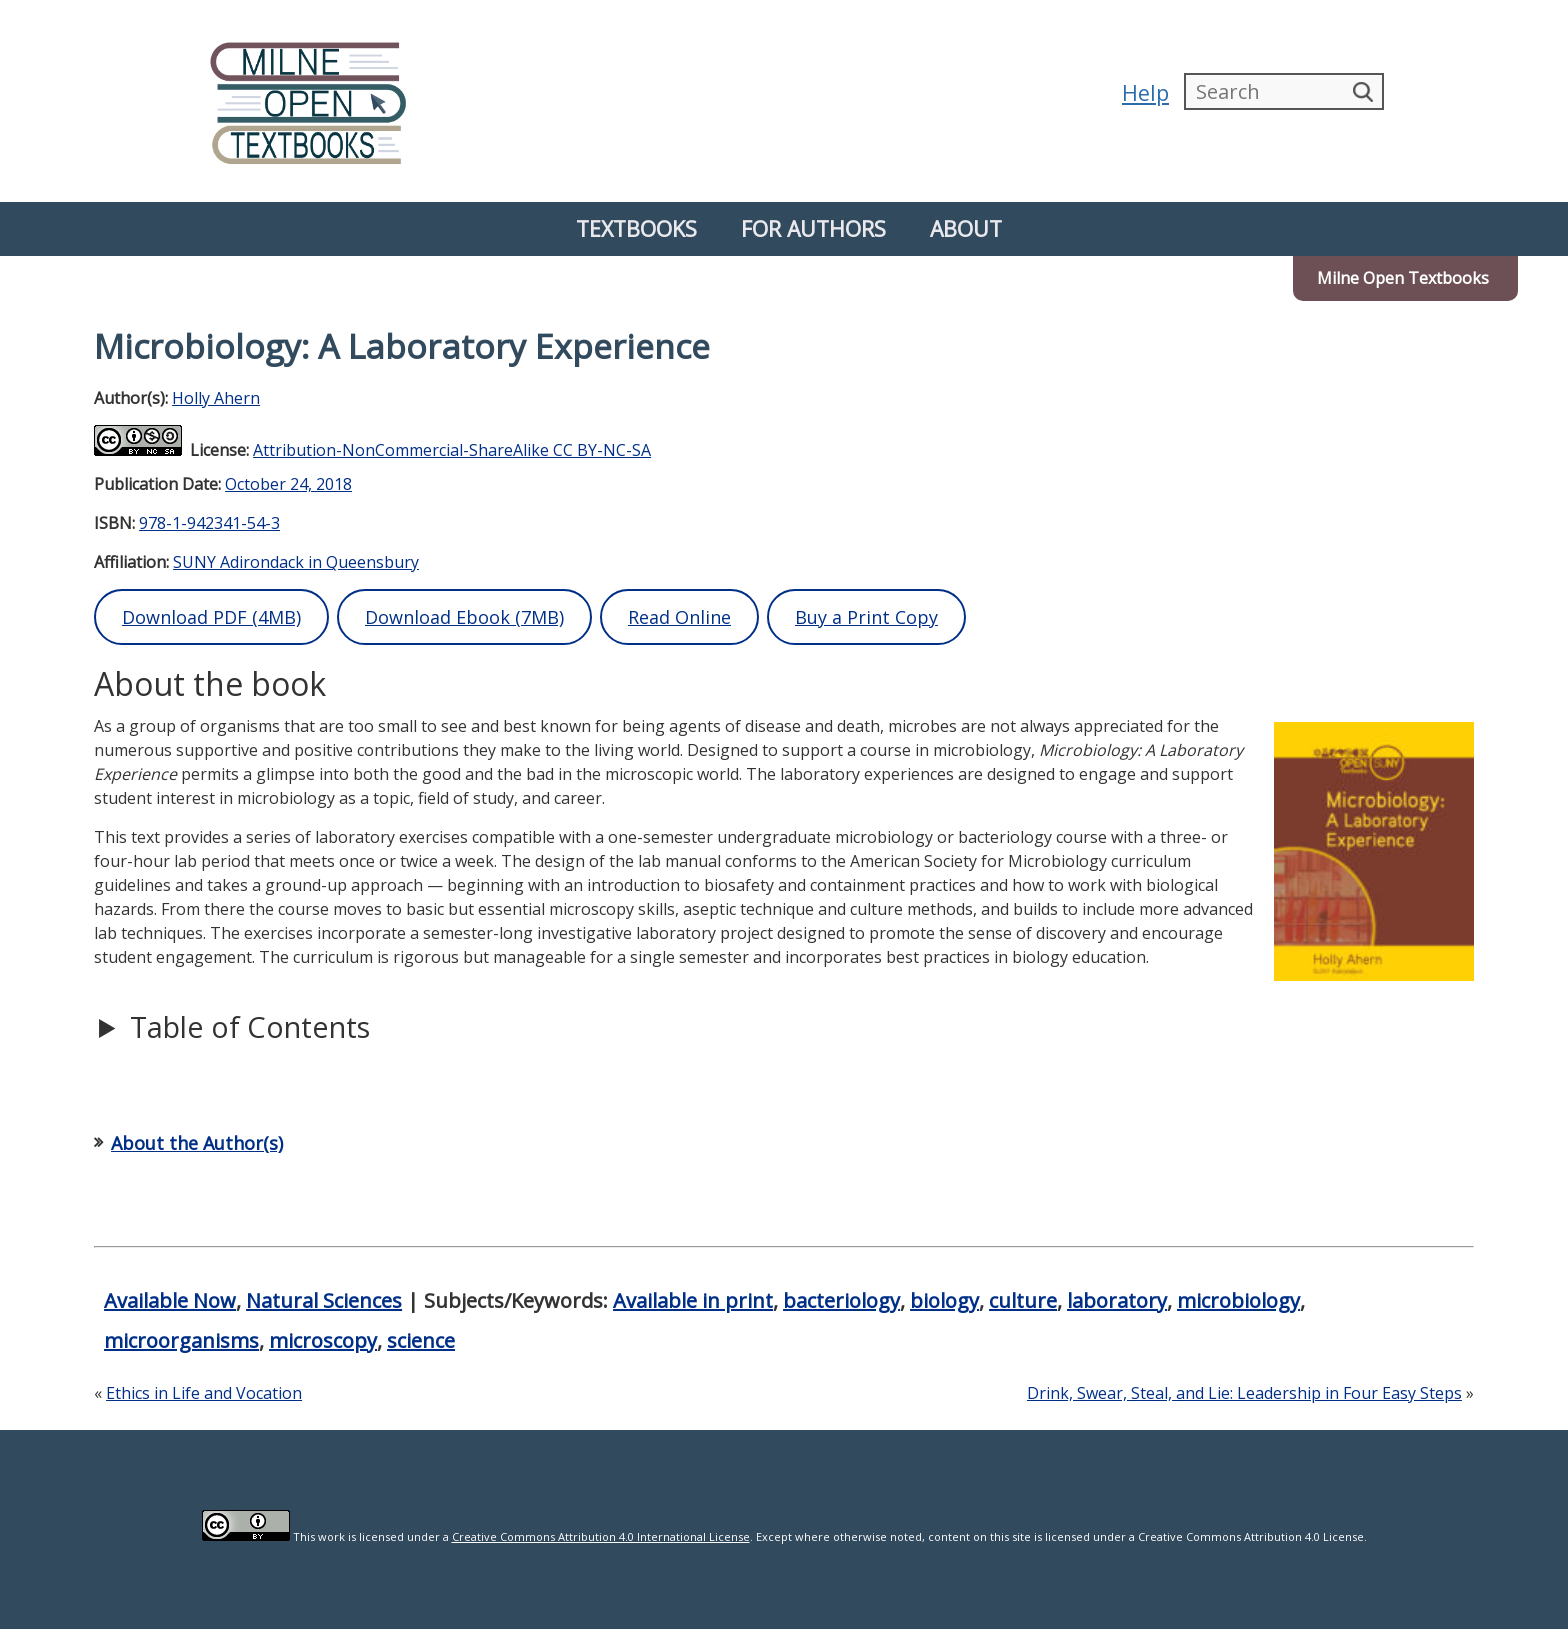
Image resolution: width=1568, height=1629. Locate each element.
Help (1145, 92)
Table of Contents (250, 1027)
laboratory (1117, 1300)
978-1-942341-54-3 (209, 523)
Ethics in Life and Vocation (204, 1393)
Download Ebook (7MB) (464, 617)
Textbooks (636, 228)
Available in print (693, 1300)
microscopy (323, 1340)
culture (1023, 1300)
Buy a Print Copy (866, 617)
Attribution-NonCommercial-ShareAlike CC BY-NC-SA (452, 450)
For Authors (813, 228)
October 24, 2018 (288, 484)
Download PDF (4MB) (211, 617)
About (966, 228)
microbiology (1238, 1300)
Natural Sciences (324, 1300)
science (421, 1340)
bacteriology (841, 1300)
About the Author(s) (197, 1143)
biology (944, 1300)
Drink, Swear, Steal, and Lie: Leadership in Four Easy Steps (1244, 1393)
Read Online (679, 617)
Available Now (170, 1300)
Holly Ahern (216, 398)
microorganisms (181, 1340)
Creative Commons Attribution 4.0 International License (601, 1536)
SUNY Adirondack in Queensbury (296, 562)
